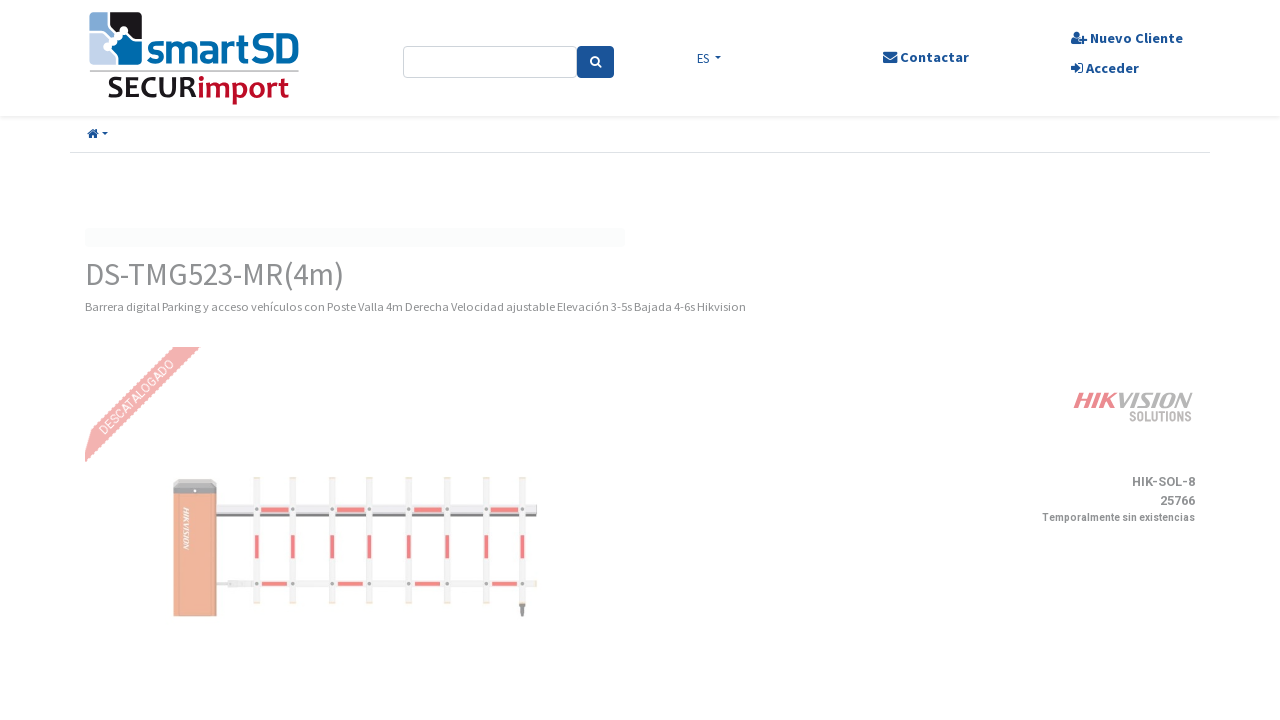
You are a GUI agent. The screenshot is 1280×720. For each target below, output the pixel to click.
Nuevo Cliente (1123, 38)
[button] (97, 134)
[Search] (597, 62)
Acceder (1101, 68)
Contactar (923, 57)
